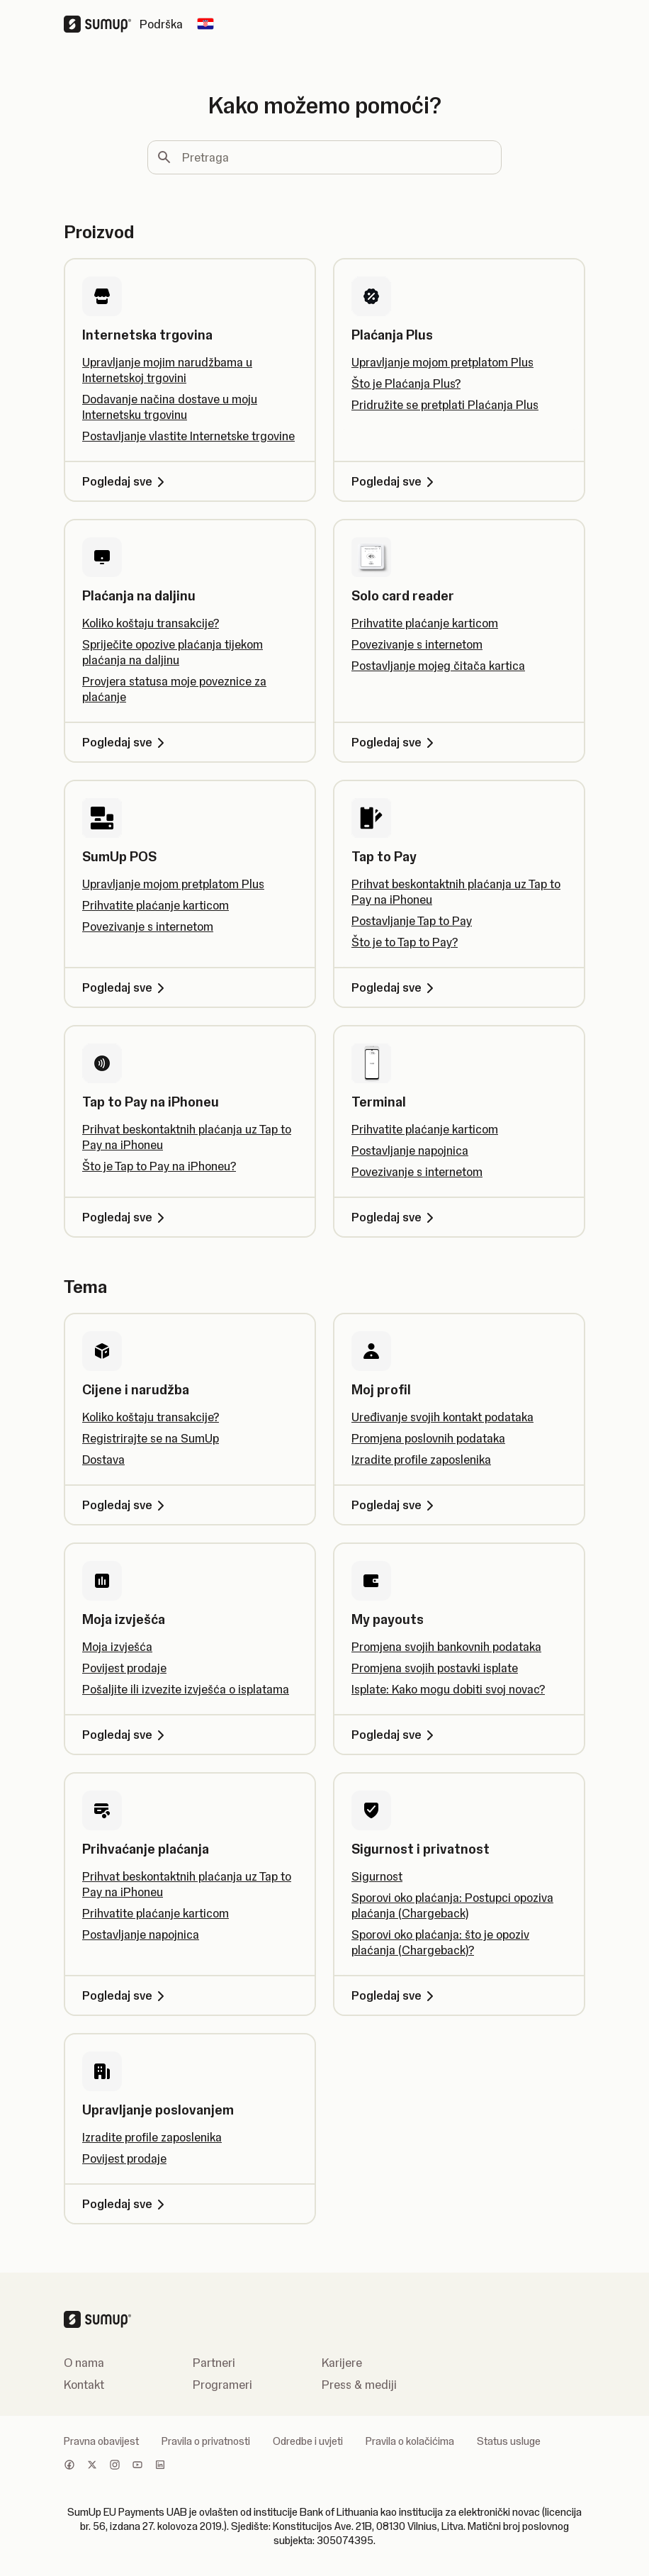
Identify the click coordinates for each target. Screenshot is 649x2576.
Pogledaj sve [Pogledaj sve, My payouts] (395, 1734)
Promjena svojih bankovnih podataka (446, 1647)
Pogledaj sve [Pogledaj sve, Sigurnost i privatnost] (395, 1995)
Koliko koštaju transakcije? (150, 623)
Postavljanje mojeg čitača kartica (438, 666)
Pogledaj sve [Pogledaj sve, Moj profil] (395, 1505)
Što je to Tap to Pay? (404, 942)
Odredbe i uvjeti (308, 2441)
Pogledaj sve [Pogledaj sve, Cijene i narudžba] (125, 1505)
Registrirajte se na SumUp (150, 1438)
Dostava (103, 1459)
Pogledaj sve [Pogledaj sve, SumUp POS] (125, 987)
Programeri (222, 2385)
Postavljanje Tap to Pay (411, 921)
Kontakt (84, 2385)
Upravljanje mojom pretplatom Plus (442, 362)
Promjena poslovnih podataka (428, 1438)
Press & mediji (359, 2385)
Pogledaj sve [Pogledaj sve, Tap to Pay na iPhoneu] (125, 1217)
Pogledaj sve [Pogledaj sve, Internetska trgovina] (125, 481)
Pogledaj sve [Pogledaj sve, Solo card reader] (395, 742)
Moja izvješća (117, 1647)
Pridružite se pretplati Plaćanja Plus (444, 405)
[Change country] (205, 24)
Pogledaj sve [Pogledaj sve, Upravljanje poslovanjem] (125, 2204)
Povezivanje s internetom (416, 644)
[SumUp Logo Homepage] (102, 24)
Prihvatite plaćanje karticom (424, 623)
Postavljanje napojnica (409, 1150)
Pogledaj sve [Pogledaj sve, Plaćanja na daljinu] (125, 742)
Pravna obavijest (101, 2441)
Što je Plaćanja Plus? (406, 383)
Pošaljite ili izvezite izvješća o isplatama (185, 1689)
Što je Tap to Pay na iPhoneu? (159, 1166)
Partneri (214, 2363)
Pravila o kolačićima (410, 2441)
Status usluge (509, 2441)
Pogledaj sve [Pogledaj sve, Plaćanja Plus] (395, 481)
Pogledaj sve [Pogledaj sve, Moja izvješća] (125, 1734)
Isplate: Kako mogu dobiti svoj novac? (448, 1689)
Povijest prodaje (124, 1668)
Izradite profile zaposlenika (421, 1459)
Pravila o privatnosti (206, 2441)
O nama (84, 2363)
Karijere (342, 2363)
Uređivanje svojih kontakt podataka (442, 1417)
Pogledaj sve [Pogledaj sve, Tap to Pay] (395, 987)
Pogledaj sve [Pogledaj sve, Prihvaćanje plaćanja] (125, 1995)
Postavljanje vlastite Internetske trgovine (188, 436)
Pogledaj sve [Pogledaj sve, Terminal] (395, 1217)
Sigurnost (376, 1876)
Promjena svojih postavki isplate (434, 1668)
